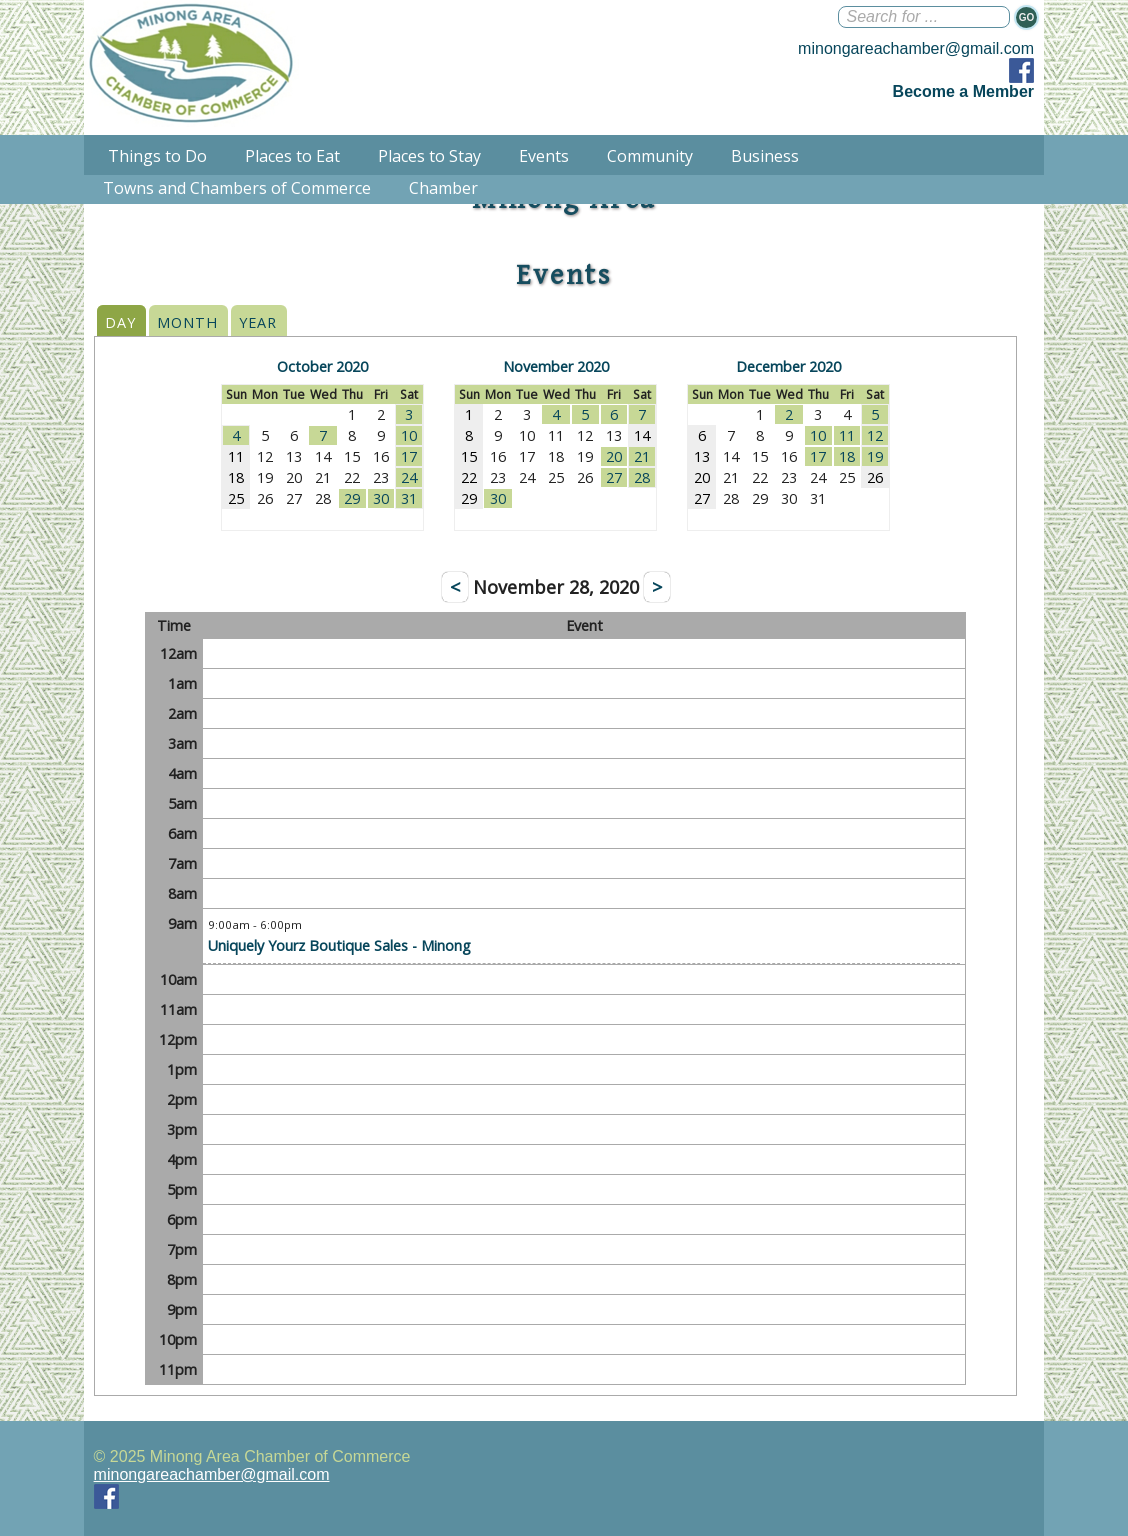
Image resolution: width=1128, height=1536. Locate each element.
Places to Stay (429, 156)
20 (614, 456)
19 (875, 456)
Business (765, 156)
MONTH (187, 322)
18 (847, 456)
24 (409, 477)
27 (614, 477)
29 (352, 498)
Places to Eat (292, 156)
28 (642, 477)
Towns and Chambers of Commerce (237, 188)
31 (409, 498)
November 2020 (556, 366)
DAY (120, 322)
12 (875, 435)
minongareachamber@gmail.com (916, 48)
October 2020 (322, 366)
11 (847, 435)
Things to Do (157, 156)
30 (381, 498)
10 (409, 435)
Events (544, 156)
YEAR (258, 322)
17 (409, 456)
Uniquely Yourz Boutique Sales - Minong (339, 945)
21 (642, 456)
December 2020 (788, 366)
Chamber (443, 188)
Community (650, 156)
